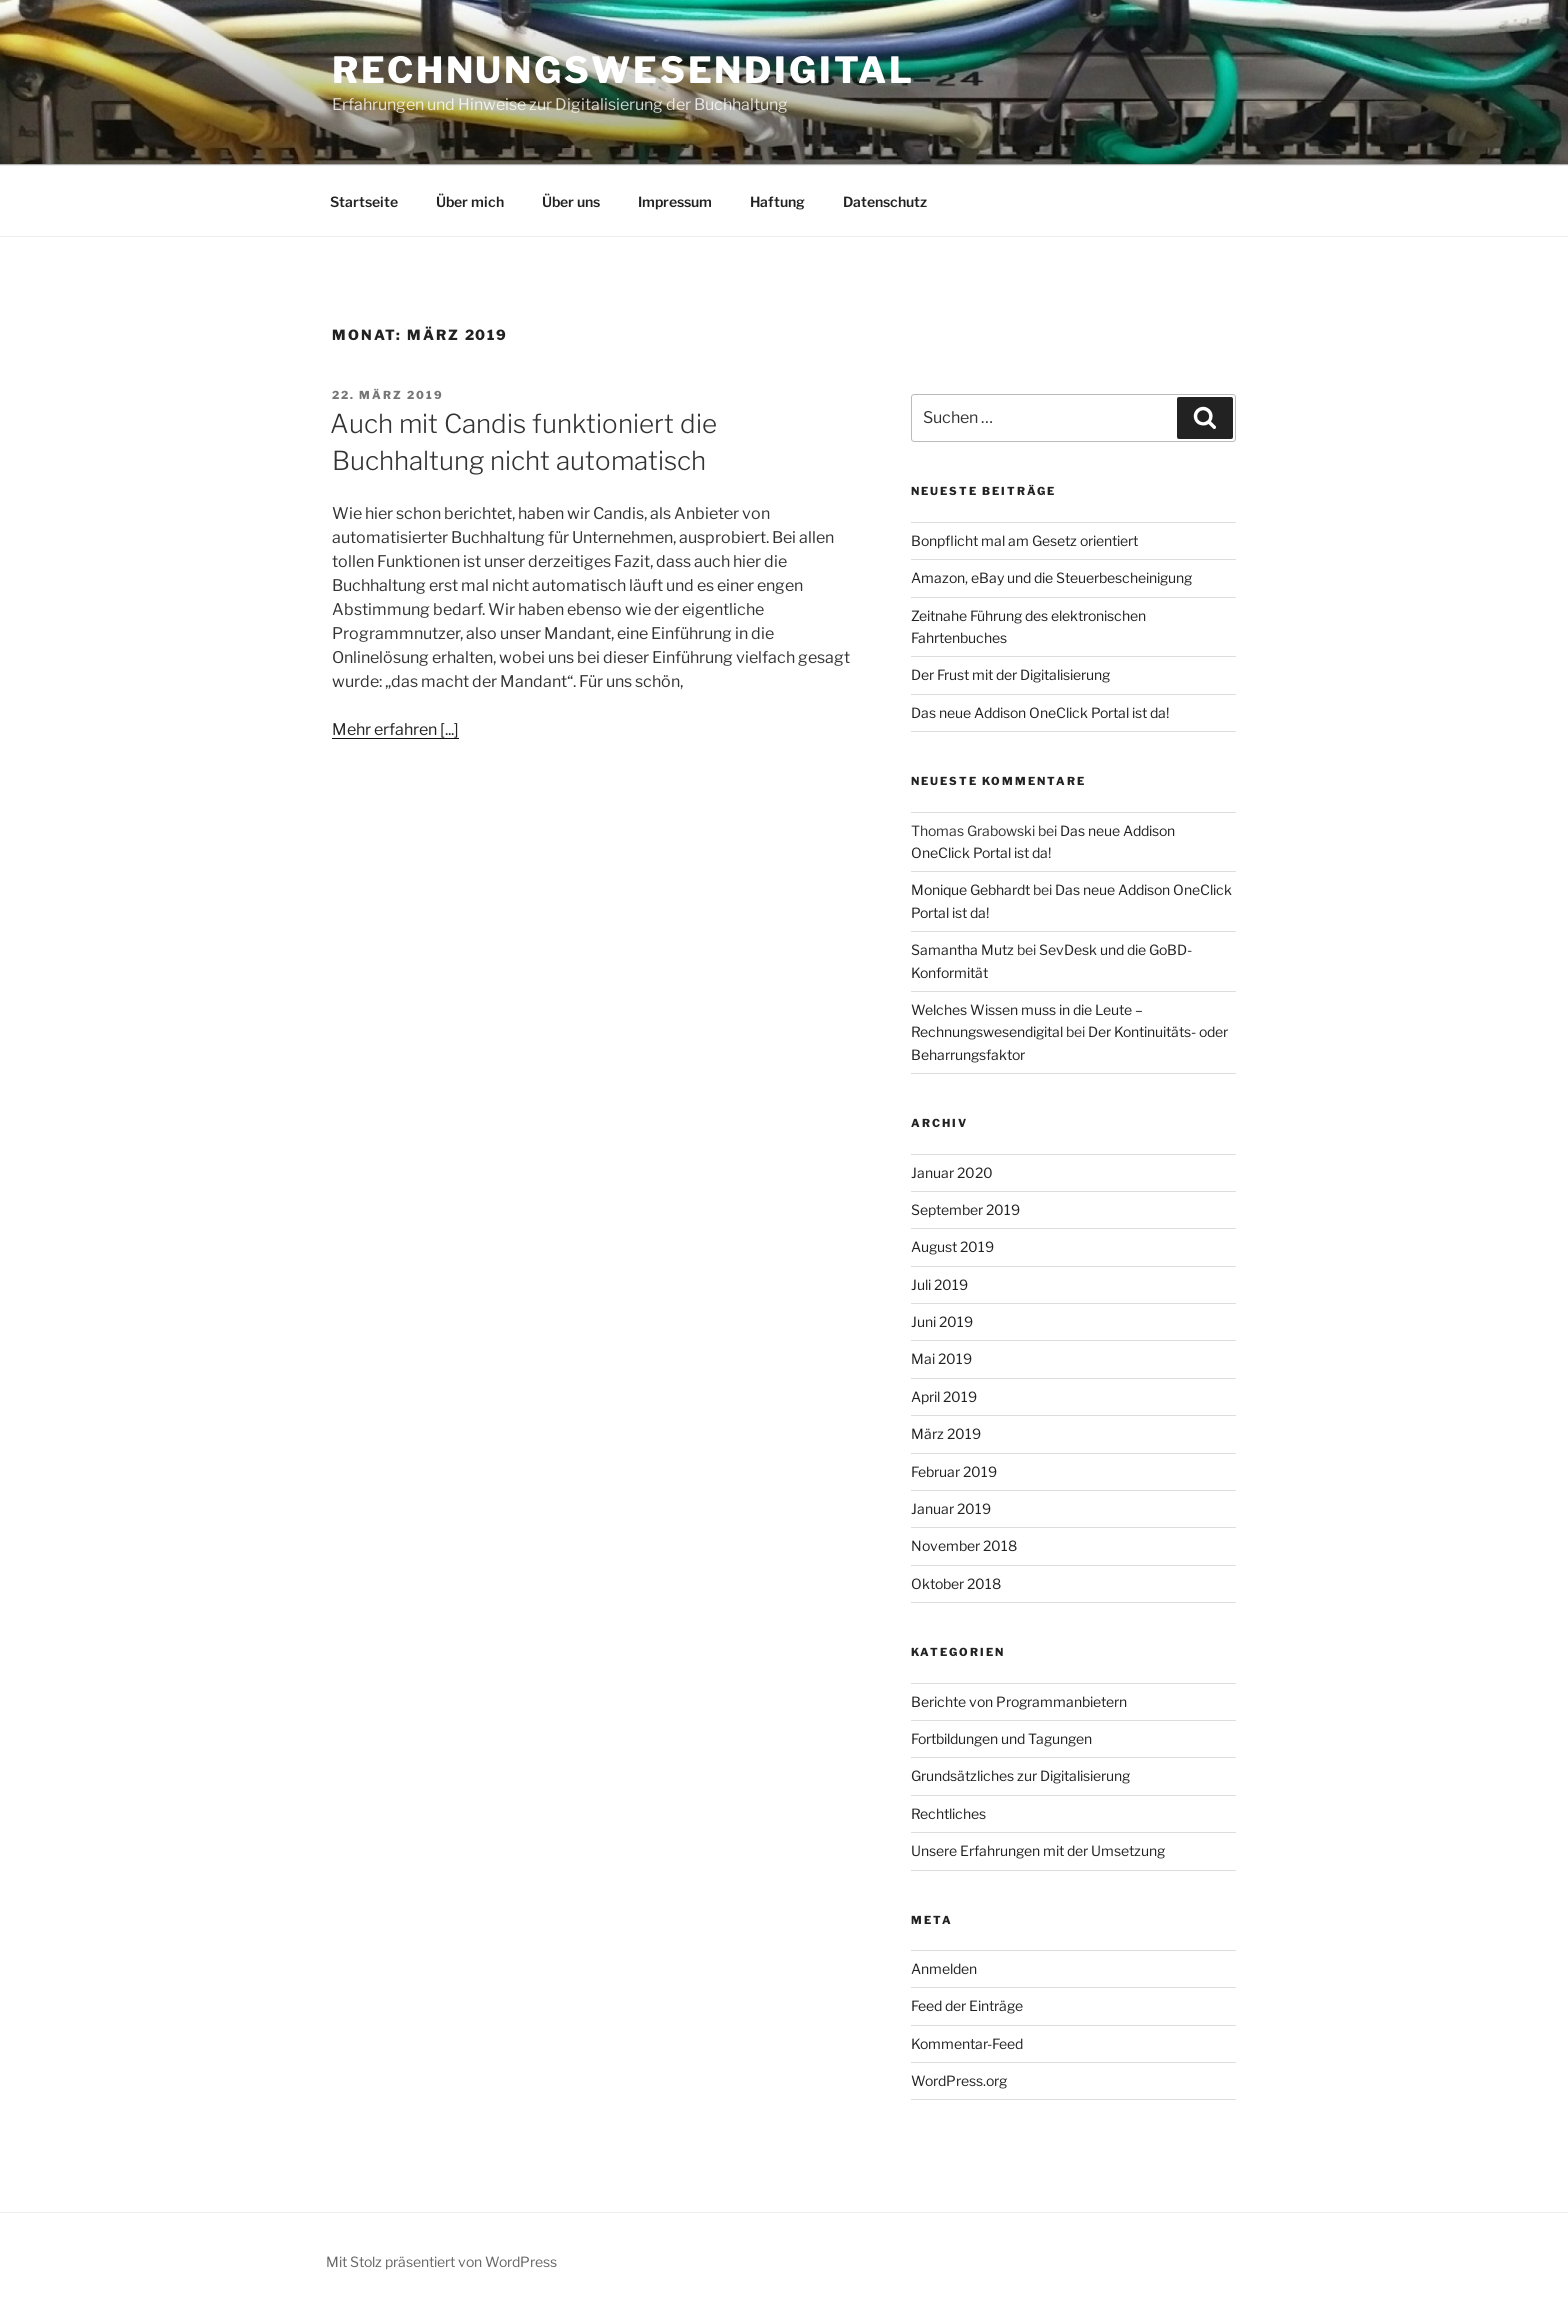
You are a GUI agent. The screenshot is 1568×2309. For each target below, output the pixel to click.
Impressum (675, 201)
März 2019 (946, 1433)
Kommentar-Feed (967, 2043)
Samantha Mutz (962, 949)
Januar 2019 (951, 1508)
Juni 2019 (942, 1321)
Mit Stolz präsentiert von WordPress (441, 2261)
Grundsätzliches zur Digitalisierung (1020, 1775)
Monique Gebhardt (970, 889)
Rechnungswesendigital (623, 70)
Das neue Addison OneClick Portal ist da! (1040, 712)
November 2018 (964, 1545)
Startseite (364, 201)
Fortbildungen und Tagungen (1001, 1738)
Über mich (470, 201)
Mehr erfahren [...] (395, 729)
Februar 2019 (954, 1471)
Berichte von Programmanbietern (1019, 1701)
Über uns (571, 201)
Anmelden (944, 1968)
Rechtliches (948, 1813)
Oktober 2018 (956, 1583)
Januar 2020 (952, 1172)
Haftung (777, 201)
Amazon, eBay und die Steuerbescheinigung (1051, 577)
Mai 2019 (941, 1358)
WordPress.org (959, 2080)
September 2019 (965, 1209)
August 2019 (952, 1246)
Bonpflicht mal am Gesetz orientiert (1024, 540)
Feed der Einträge (967, 2005)
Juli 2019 (939, 1284)
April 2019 (944, 1396)
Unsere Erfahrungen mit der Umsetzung (1038, 1850)
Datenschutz (885, 201)
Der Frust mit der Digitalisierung (1010, 674)
